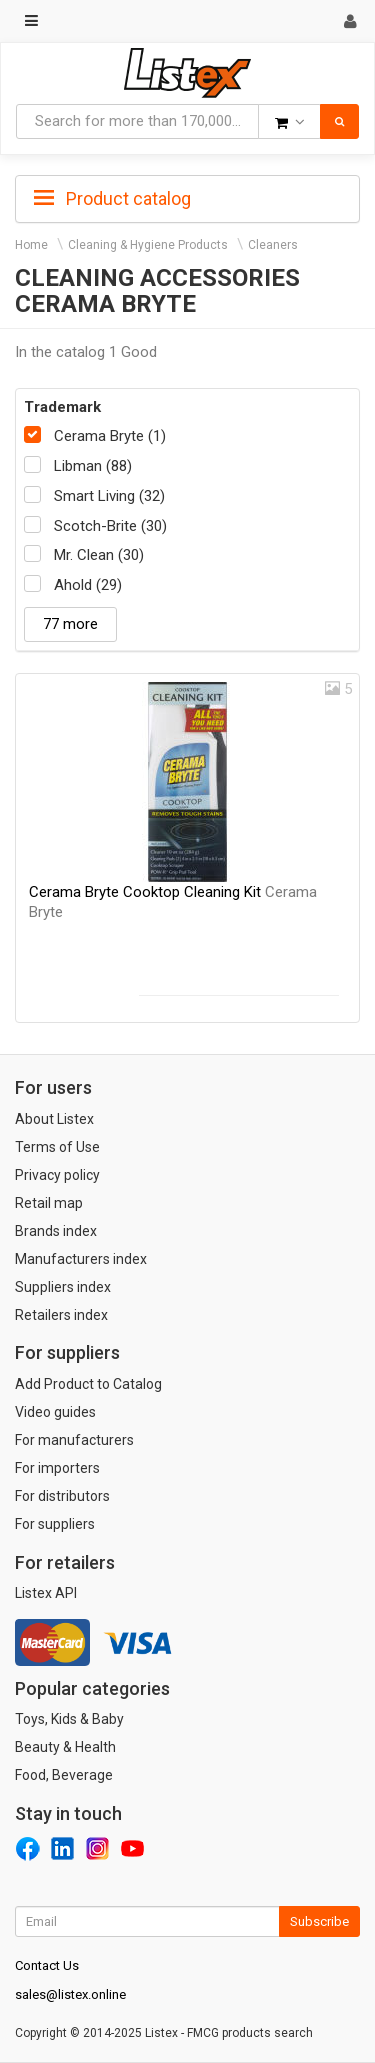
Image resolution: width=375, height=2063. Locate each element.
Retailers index (61, 1315)
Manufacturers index (81, 1259)
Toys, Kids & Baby (69, 1719)
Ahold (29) (88, 585)
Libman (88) (93, 466)
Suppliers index (63, 1287)
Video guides (55, 1412)
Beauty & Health (65, 1747)
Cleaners (273, 245)
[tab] (187, 197)
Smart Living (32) (109, 496)
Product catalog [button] (112, 199)
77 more (70, 624)
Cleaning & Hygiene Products (148, 245)
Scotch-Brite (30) (110, 526)
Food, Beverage (64, 1775)
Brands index (56, 1231)
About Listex (54, 1119)
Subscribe (319, 1921)
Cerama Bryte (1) (110, 436)
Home (31, 245)
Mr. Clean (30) (99, 555)
